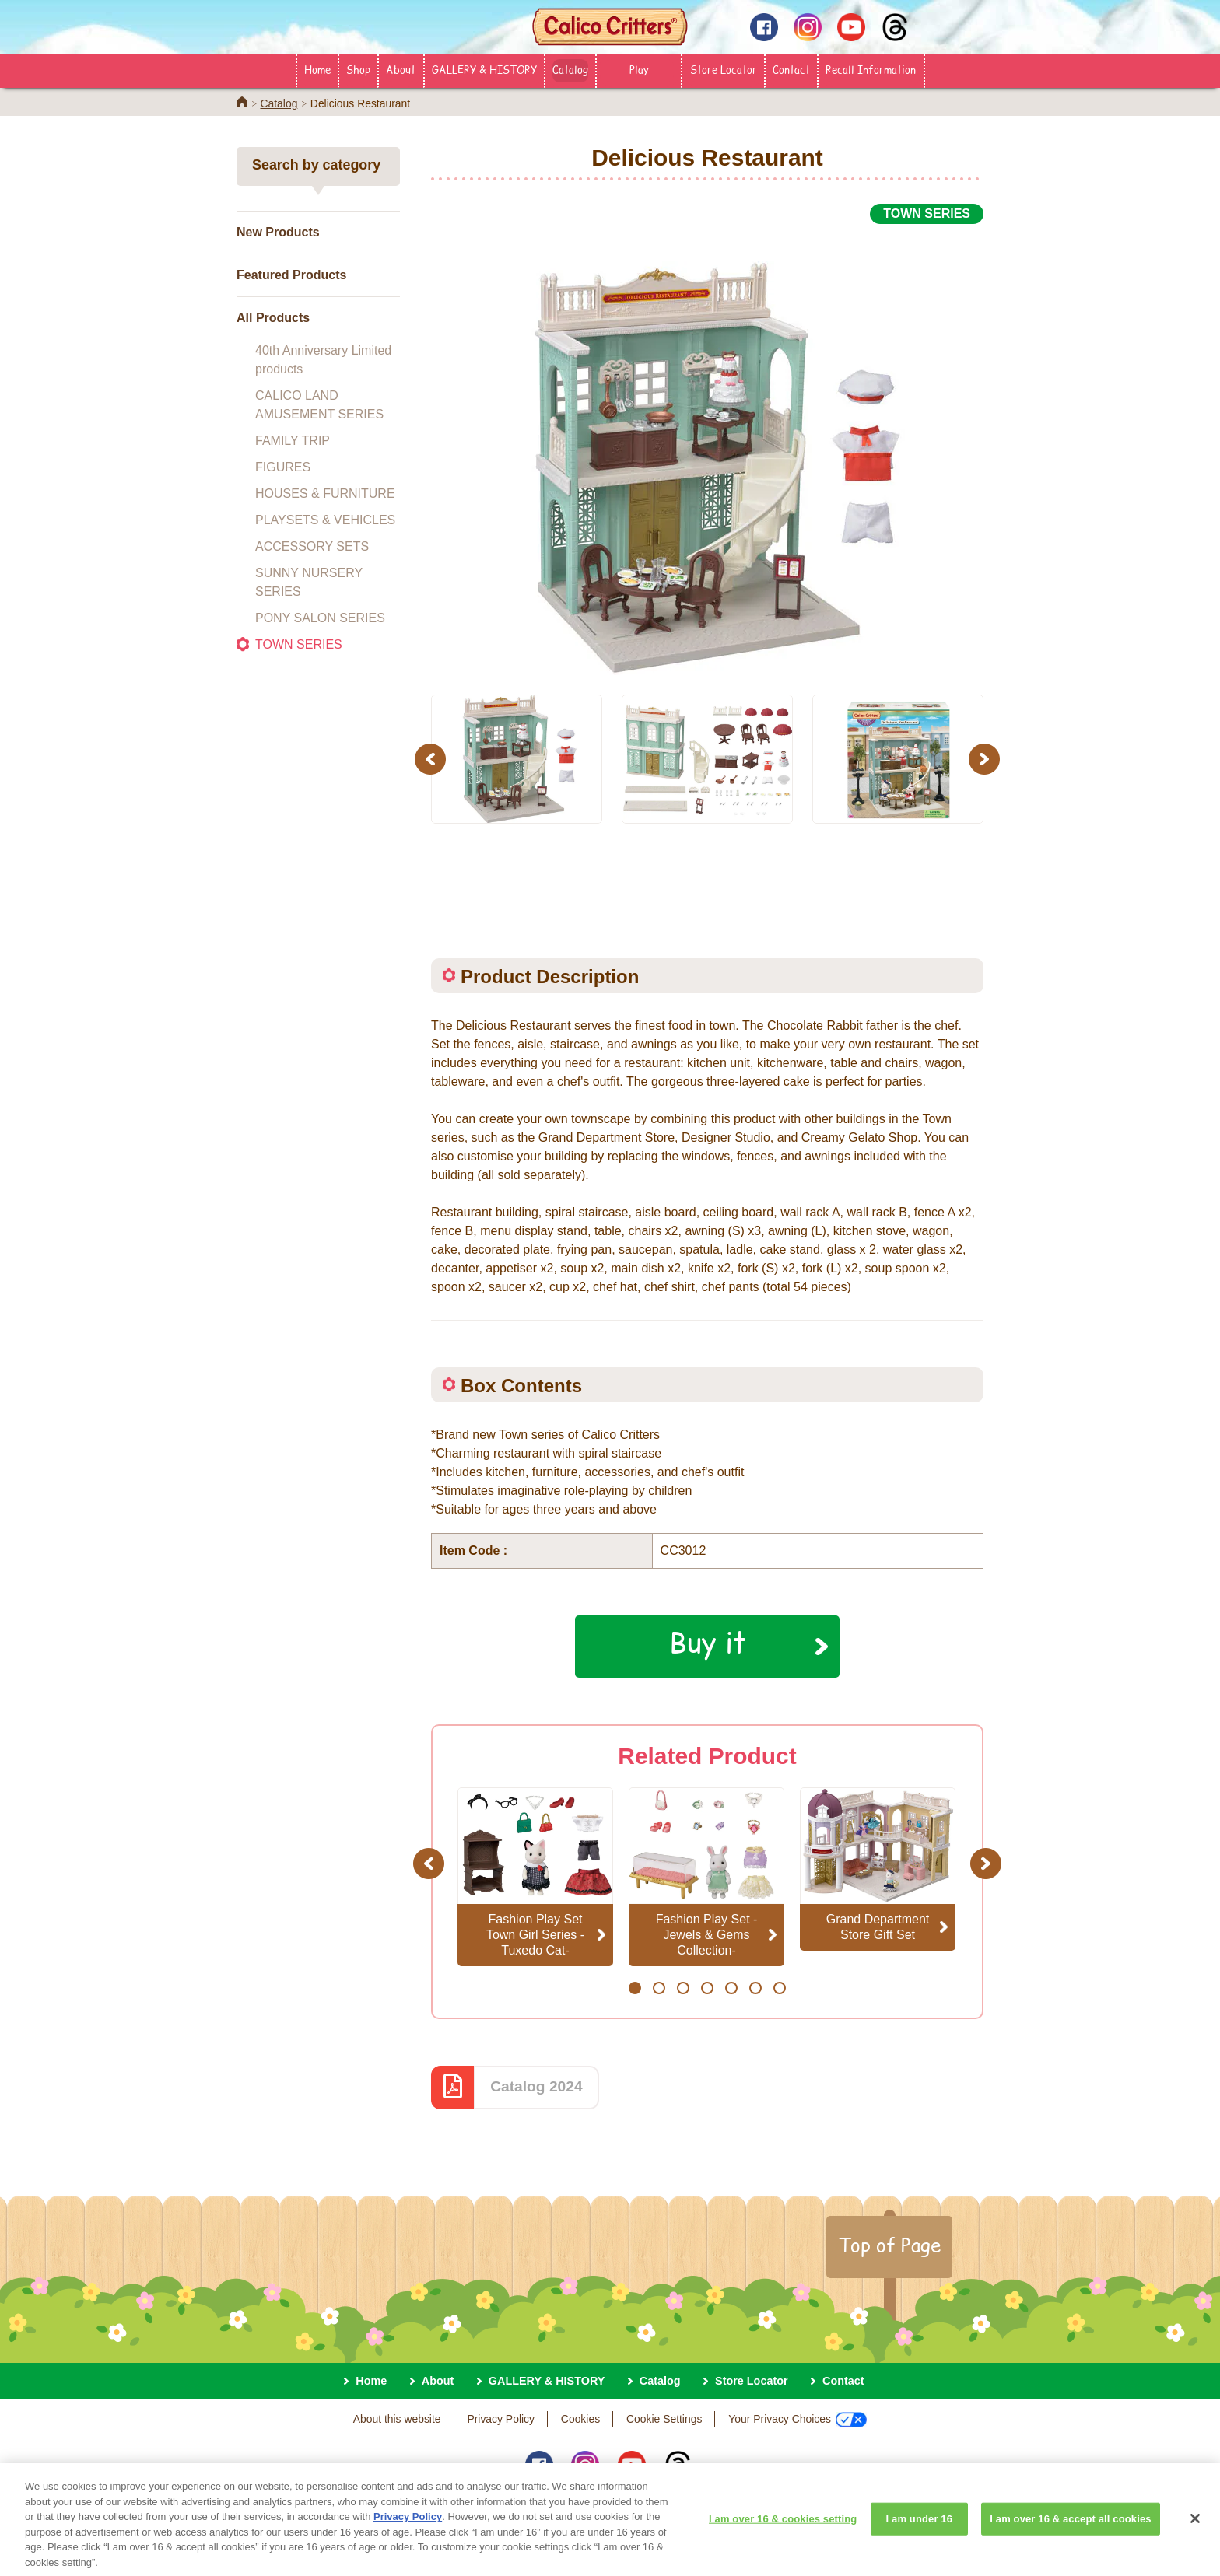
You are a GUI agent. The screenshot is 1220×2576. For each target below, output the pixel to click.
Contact (791, 69)
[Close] (1195, 2532)
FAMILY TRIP (292, 440)
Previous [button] (432, 758)
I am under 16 (919, 2531)
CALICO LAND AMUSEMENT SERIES (319, 405)
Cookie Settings (664, 2419)
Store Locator (723, 69)
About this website (397, 2419)
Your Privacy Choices (797, 2419)
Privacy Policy (501, 2419)
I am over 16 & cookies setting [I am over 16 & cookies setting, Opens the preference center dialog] (783, 2531)
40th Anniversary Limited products (323, 360)
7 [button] (779, 1988)
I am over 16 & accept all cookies (1070, 2531)
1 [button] (634, 1988)
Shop (358, 69)
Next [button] (986, 758)
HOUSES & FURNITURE (325, 493)
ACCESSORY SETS (312, 546)
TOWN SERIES (298, 644)
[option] (707, 450)
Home (317, 69)
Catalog (570, 69)
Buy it (707, 1642)
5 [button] (731, 1988)
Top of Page (889, 2244)
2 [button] (658, 1988)
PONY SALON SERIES (320, 618)
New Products (278, 232)
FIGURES (282, 467)
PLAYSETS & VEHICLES (325, 520)
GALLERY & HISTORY (484, 69)
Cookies (580, 2419)
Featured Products (291, 275)
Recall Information (871, 69)
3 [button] (683, 1988)
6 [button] (755, 1988)
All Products (273, 317)
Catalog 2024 (536, 2086)
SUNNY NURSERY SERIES (309, 582)
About (400, 69)
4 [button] (707, 1988)
